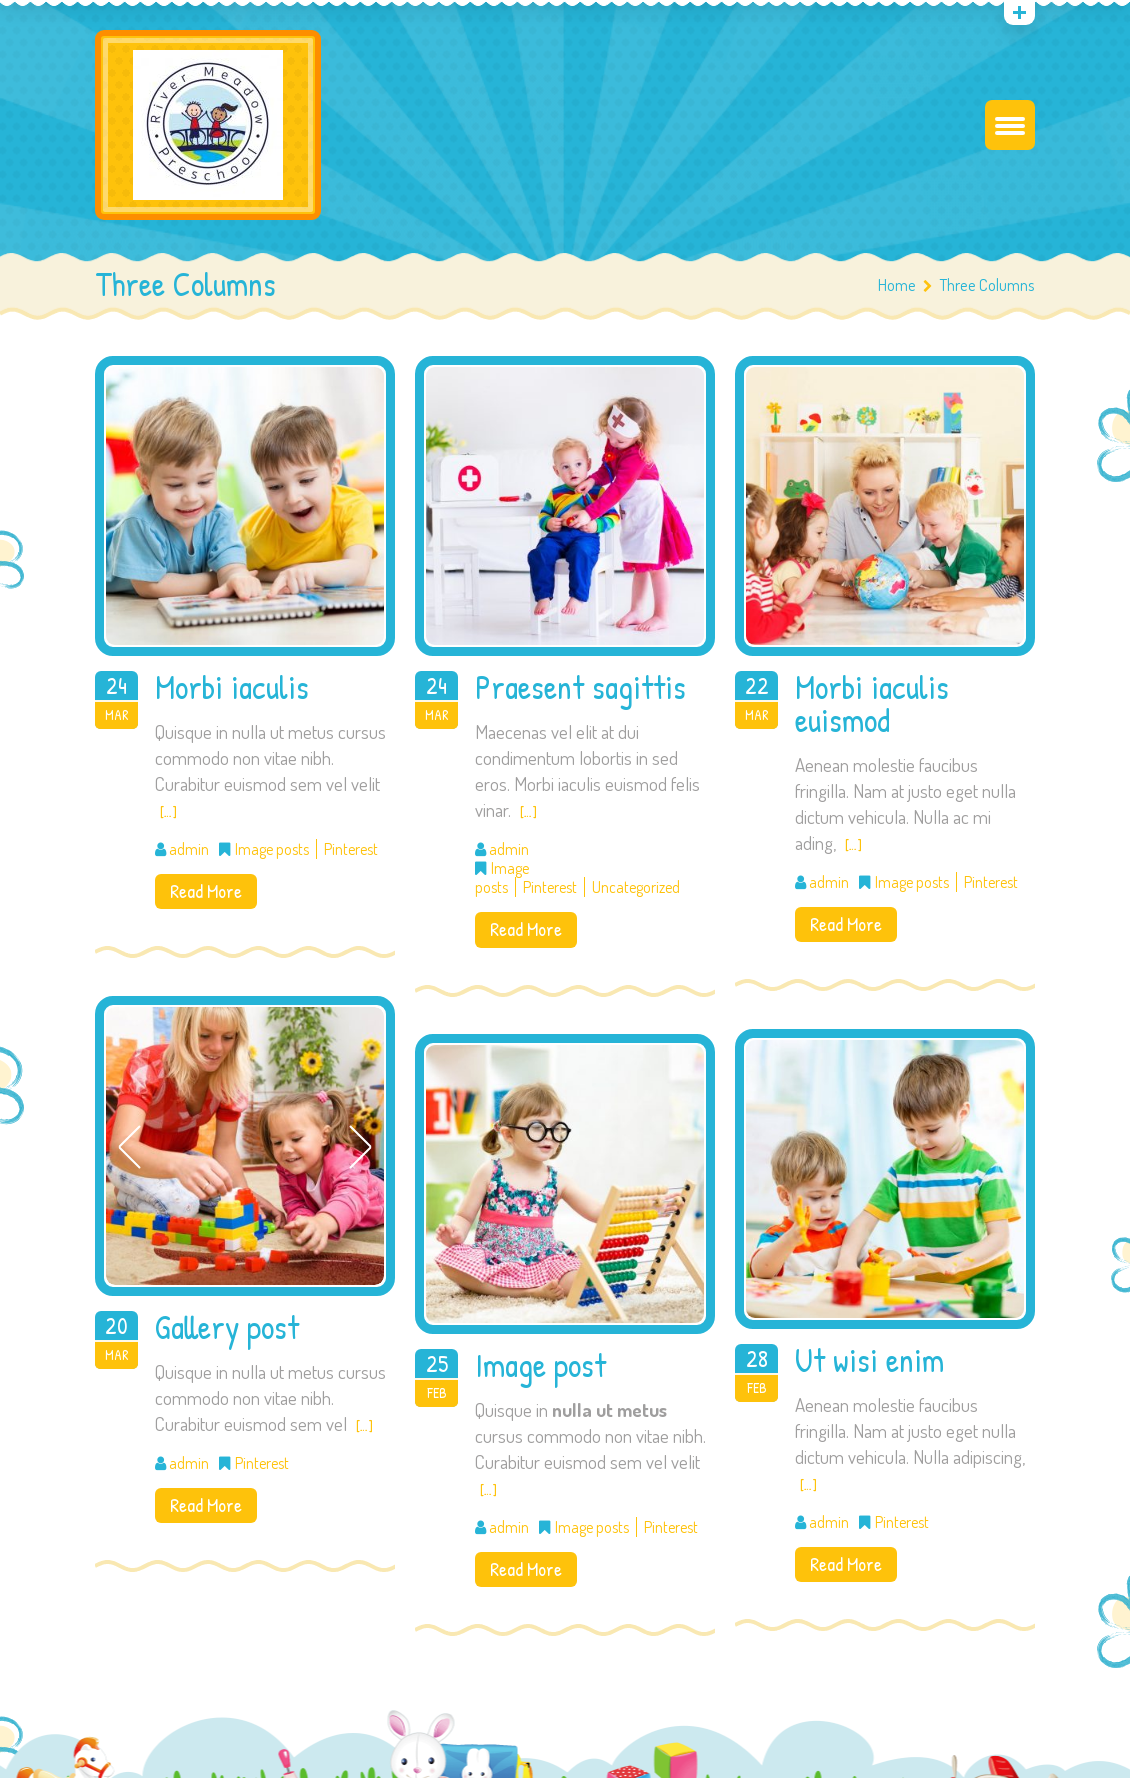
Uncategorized (636, 887)
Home (897, 284)
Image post (540, 1365)
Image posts (272, 849)
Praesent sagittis (580, 687)
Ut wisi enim (869, 1360)
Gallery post (227, 1327)
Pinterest (351, 849)
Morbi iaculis (232, 687)
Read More (206, 891)
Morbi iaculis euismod (872, 703)
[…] (168, 811)
